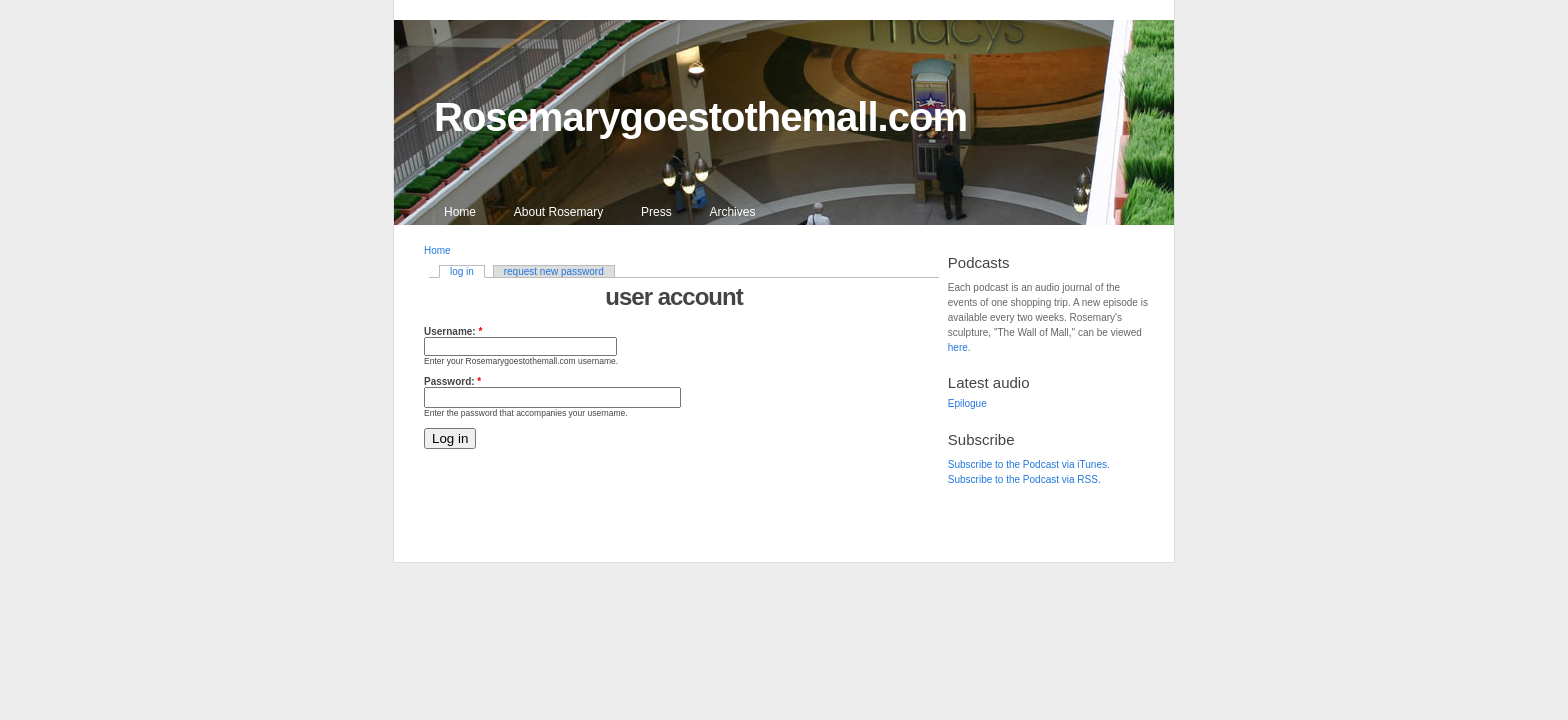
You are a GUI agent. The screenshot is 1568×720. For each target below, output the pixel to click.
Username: (453, 331)
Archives (732, 212)
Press (656, 212)
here (958, 347)
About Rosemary (558, 212)
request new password (554, 271)
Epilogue (967, 403)
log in (462, 271)
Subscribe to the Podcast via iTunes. (1029, 464)
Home (460, 212)
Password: (452, 381)
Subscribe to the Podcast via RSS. (1024, 479)
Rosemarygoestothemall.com (700, 117)
